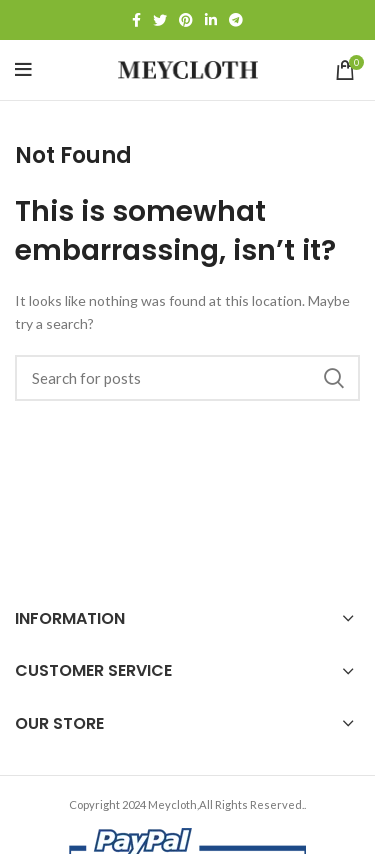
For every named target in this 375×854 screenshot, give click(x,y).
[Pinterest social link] (186, 20)
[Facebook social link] (136, 20)
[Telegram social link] (236, 20)
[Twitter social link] (160, 20)
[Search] (187, 378)
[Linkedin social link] (211, 20)
